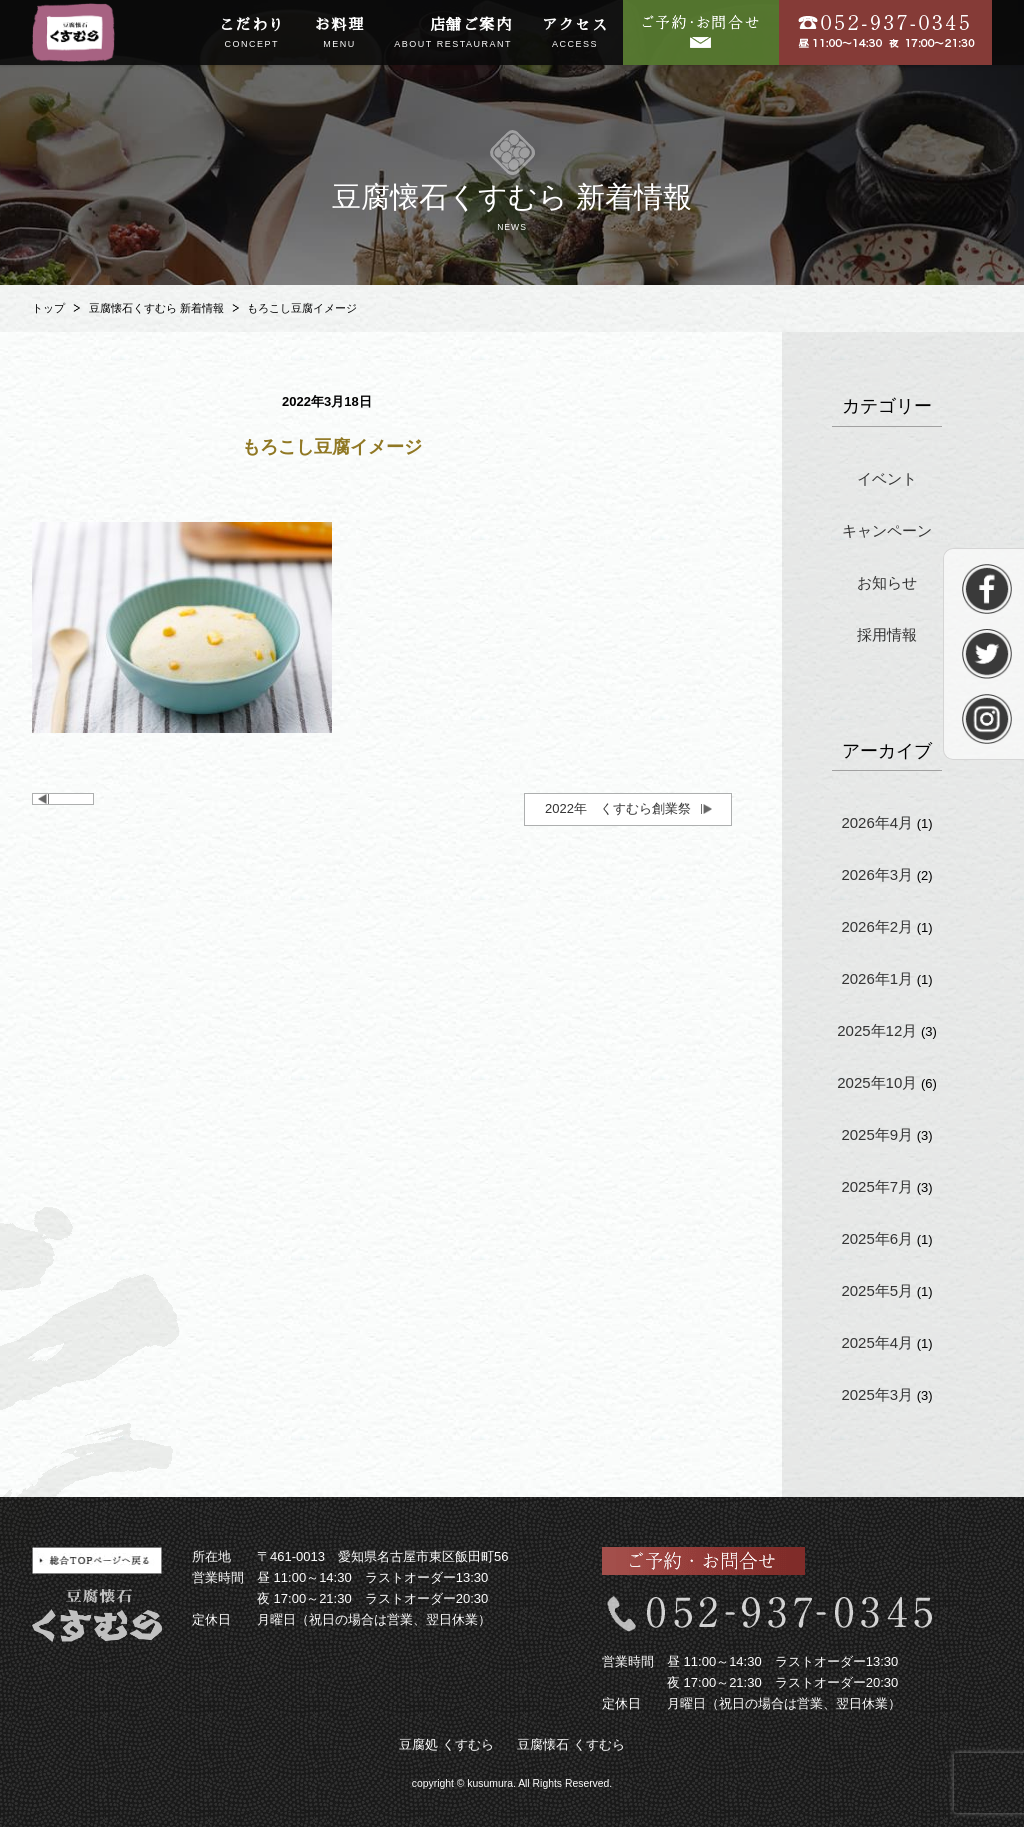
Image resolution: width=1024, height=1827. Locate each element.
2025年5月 (877, 1290)
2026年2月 (877, 926)
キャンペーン (887, 530)
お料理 (340, 34)
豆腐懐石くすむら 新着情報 (156, 308)
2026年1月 (877, 978)
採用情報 (887, 634)
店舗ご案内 (453, 34)
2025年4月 (877, 1342)
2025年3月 (877, 1394)
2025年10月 (877, 1082)
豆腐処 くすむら (446, 1744)
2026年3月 (877, 874)
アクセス (575, 34)
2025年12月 (877, 1030)
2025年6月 (877, 1238)
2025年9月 (877, 1134)
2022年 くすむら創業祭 (618, 808)
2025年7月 (877, 1186)
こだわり (252, 34)
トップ (48, 308)
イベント (887, 478)
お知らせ (887, 582)
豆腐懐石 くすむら (571, 1744)
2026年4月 (877, 822)
